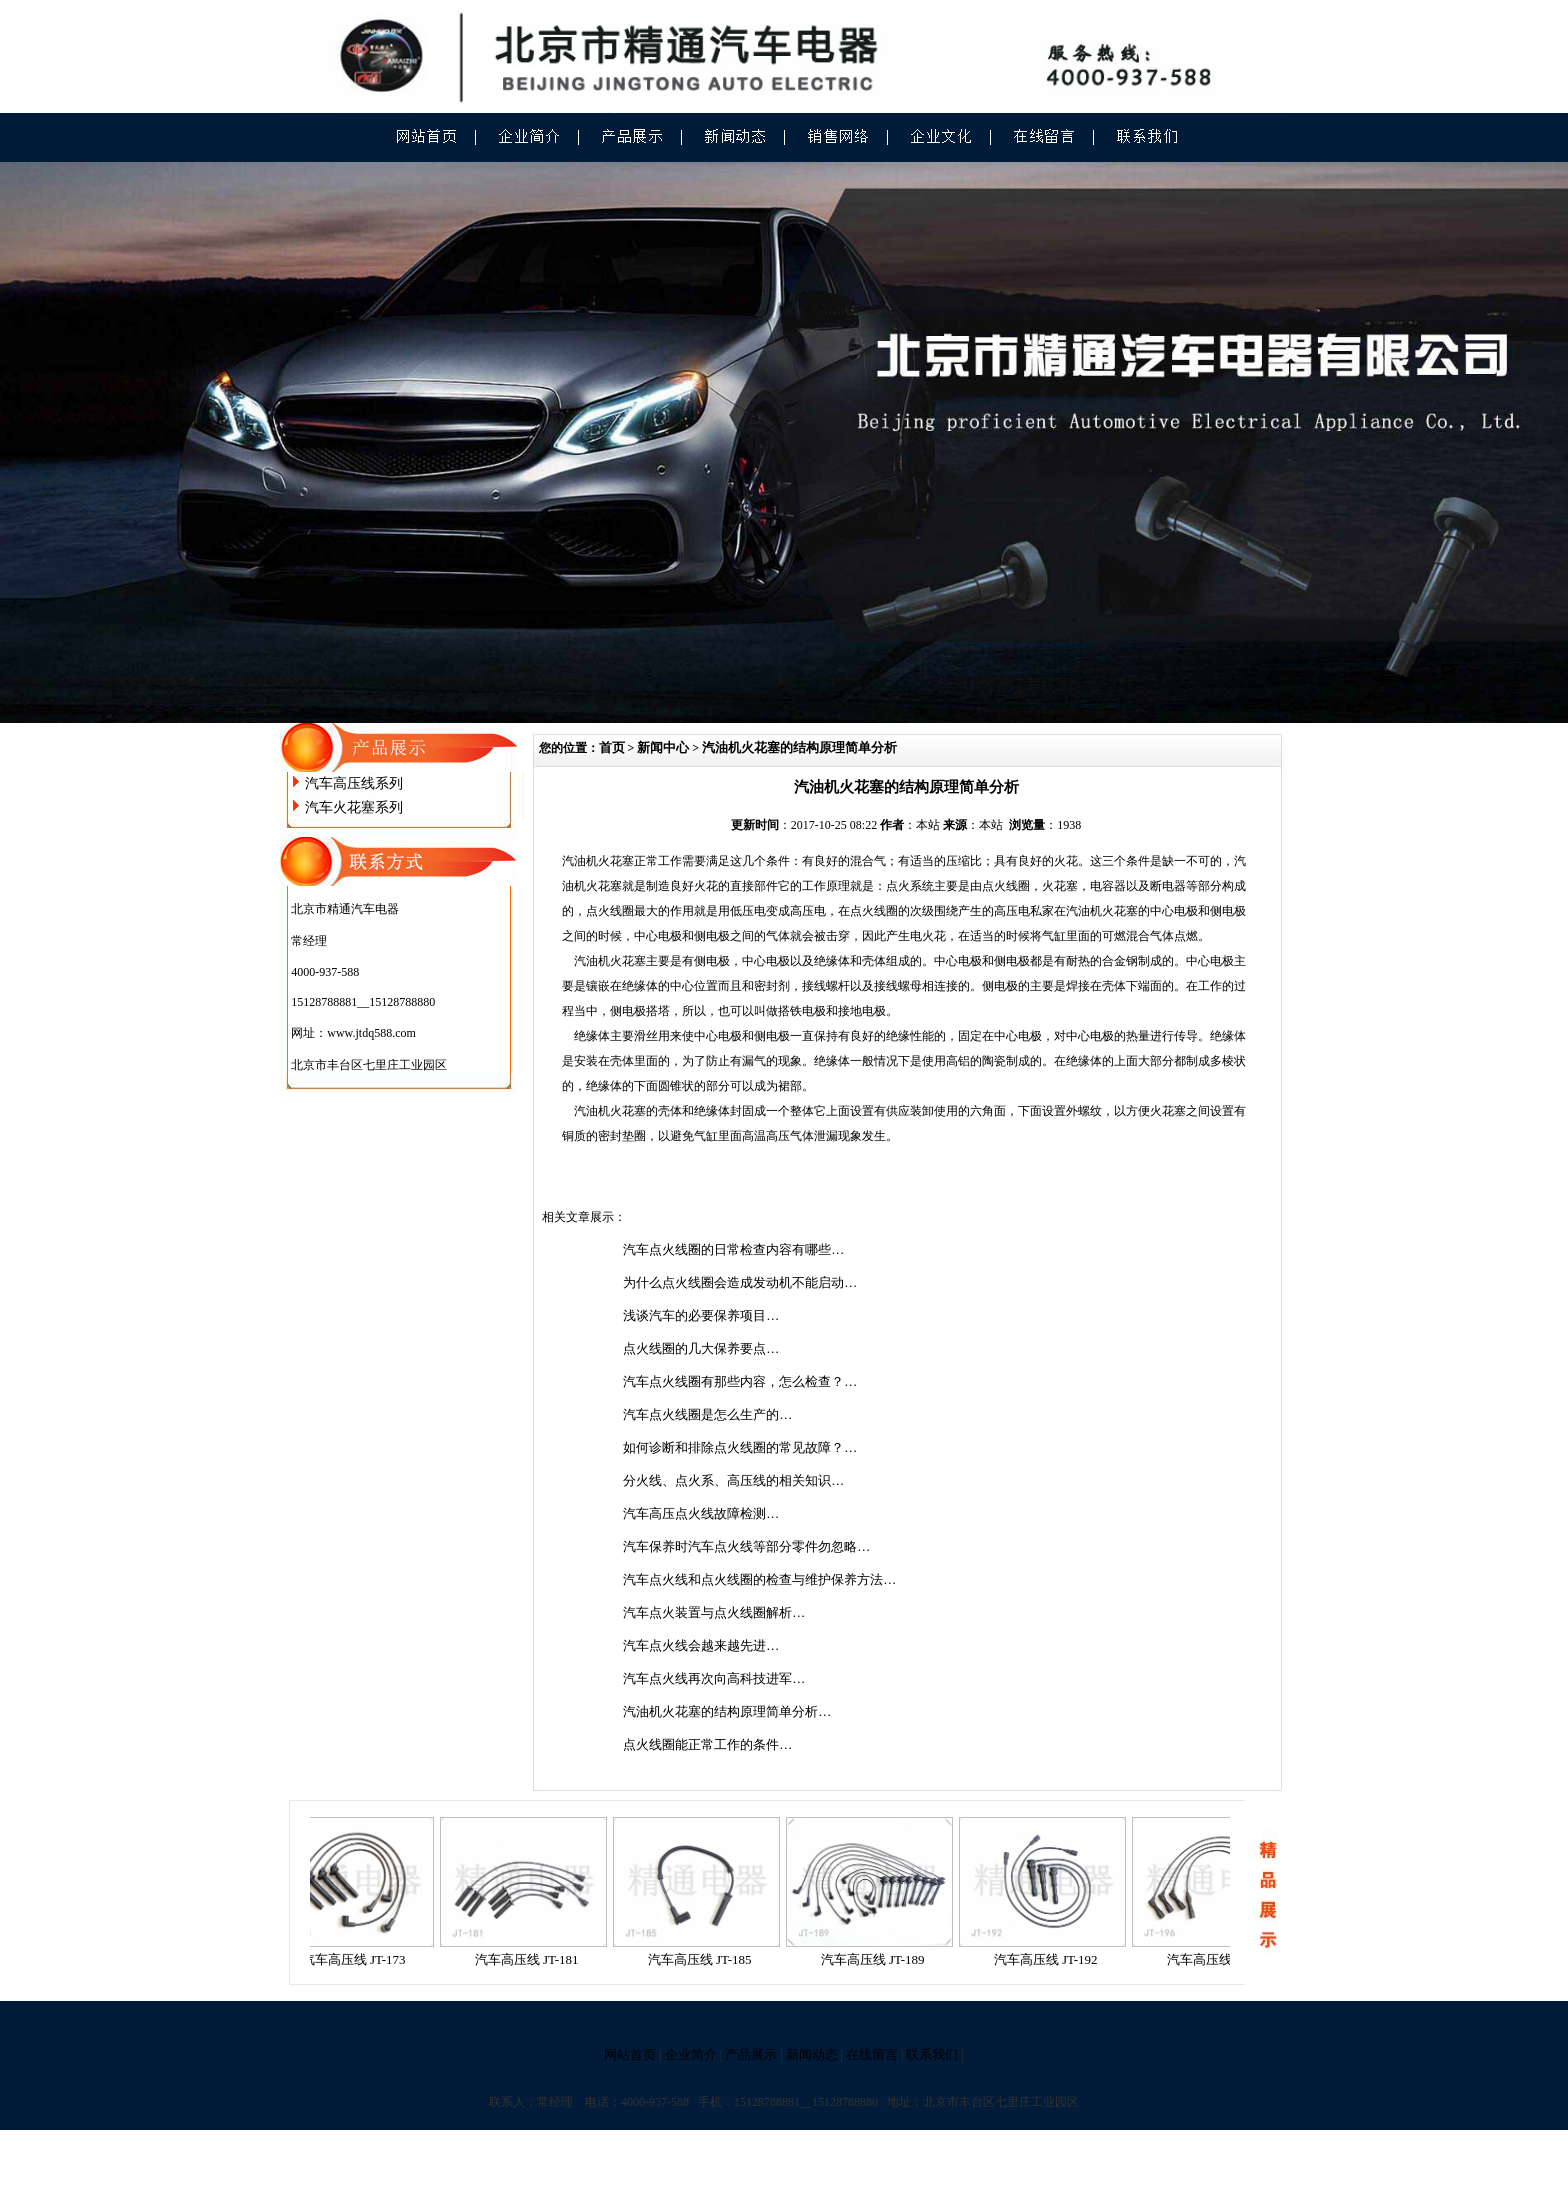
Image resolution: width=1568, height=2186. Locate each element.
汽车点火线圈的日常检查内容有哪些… (733, 1249)
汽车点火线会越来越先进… (701, 1645)
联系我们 (932, 2054)
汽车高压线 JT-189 (880, 1959)
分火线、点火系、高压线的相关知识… (733, 1480)
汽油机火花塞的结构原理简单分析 (799, 747)
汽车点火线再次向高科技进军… (714, 1678)
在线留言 (872, 2054)
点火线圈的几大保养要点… (701, 1348)
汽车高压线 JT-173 (361, 1959)
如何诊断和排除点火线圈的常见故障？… (740, 1447)
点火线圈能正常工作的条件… (707, 1744)
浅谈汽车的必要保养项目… (701, 1315)
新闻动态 (812, 2054)
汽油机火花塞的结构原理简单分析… (727, 1711)
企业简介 (691, 2054)
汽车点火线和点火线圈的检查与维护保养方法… (759, 1579)
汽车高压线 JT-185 (707, 1959)
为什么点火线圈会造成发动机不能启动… (740, 1282)
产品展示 (751, 2054)
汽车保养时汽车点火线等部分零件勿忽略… (746, 1546)
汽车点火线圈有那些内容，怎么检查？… (740, 1381)
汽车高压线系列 (354, 783)
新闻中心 (663, 747)
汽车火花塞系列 (354, 807)
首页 (612, 747)
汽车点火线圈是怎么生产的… (707, 1414)
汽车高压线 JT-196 (1226, 1959)
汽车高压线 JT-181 (534, 1959)
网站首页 (630, 2054)
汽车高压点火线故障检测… (701, 1513)
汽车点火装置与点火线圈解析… (714, 1612)
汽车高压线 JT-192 (1053, 1959)
